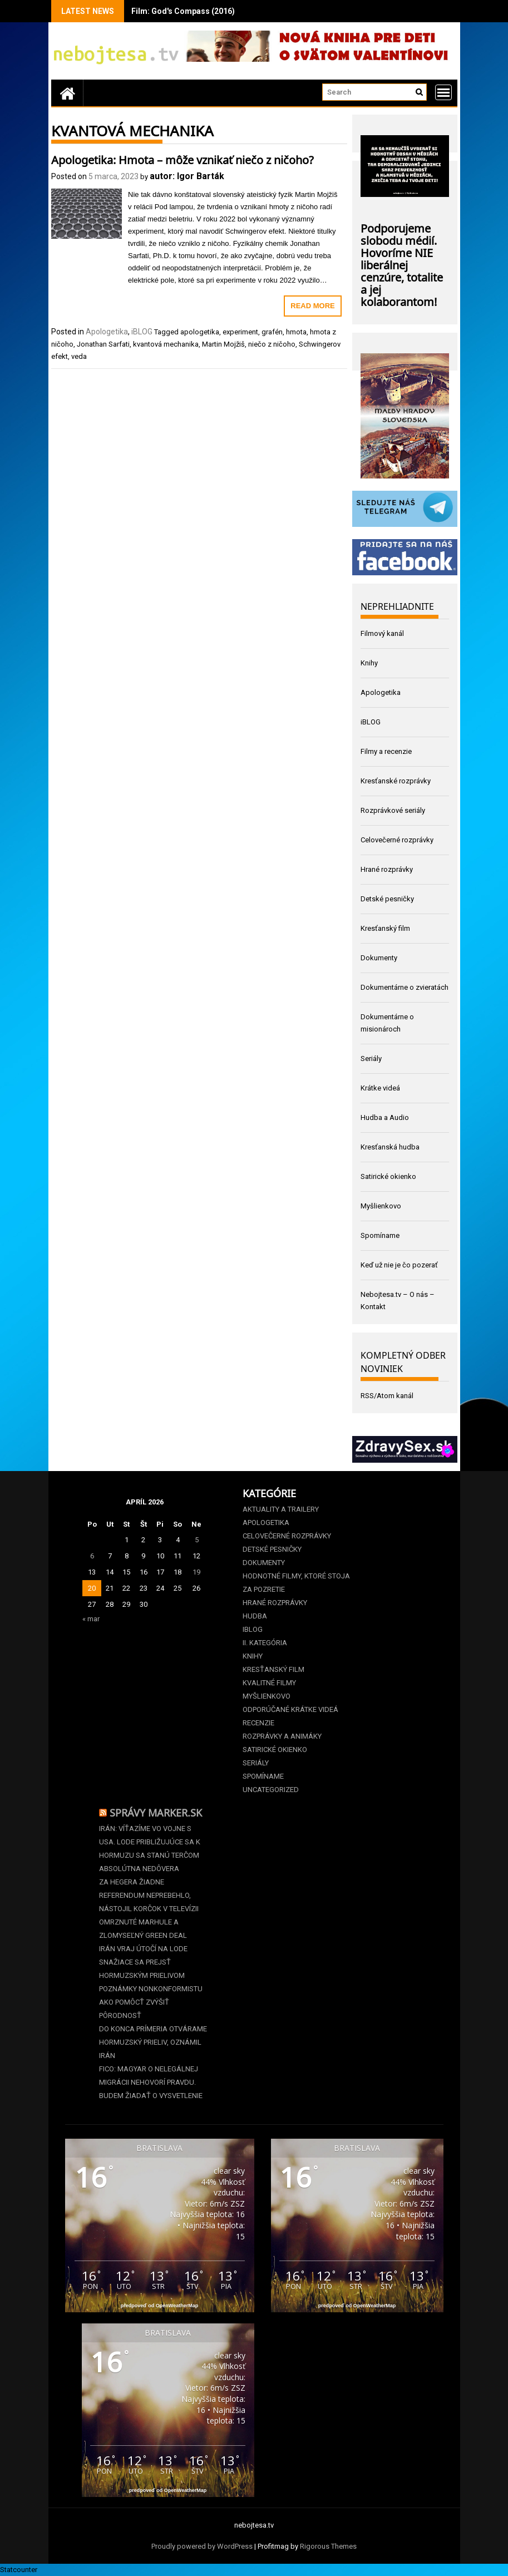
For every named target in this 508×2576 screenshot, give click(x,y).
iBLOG (141, 331)
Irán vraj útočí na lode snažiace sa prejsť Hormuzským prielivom (143, 1962)
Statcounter (18, 2569)
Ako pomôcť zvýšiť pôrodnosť (134, 2009)
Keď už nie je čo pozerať (399, 1265)
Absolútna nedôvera (139, 1868)
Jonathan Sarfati (103, 344)
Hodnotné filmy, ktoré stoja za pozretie (296, 1582)
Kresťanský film (385, 928)
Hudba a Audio (385, 1117)
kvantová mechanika (166, 344)
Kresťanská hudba (390, 1147)
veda (79, 356)
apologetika (199, 332)
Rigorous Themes (328, 2546)
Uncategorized (271, 1789)
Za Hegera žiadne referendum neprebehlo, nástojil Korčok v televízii (149, 1895)
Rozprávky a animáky (282, 1736)
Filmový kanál (382, 633)
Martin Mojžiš (223, 344)
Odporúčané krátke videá (290, 1709)
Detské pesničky (387, 899)
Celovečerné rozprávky (397, 840)
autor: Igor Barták (187, 176)
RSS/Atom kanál (387, 1395)
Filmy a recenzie (386, 751)
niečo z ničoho (271, 344)
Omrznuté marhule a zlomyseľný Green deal (143, 1929)
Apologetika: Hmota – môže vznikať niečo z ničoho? (182, 159)
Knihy (369, 663)
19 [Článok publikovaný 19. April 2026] (196, 1572)
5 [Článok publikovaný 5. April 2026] (197, 1540)
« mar (91, 1619)
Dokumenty (379, 958)
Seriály (371, 1058)
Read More (312, 306)
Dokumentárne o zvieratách (404, 987)
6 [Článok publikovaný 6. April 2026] (92, 1556)
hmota (296, 332)
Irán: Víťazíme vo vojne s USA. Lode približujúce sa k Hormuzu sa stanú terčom (149, 1841)
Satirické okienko (388, 1176)
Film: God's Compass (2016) (183, 11)
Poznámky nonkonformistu (151, 1989)
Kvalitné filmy (269, 1683)
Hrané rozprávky (387, 869)
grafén (272, 332)
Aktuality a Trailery (281, 1509)
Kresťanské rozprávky (396, 781)
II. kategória (265, 1643)
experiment (240, 332)
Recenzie (258, 1723)
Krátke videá (380, 1088)
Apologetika (107, 331)
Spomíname (380, 1235)
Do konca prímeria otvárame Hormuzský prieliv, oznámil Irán (153, 2042)
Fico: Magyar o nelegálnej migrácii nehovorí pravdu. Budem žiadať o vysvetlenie (151, 2082)
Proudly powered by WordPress (202, 2546)
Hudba (255, 1616)
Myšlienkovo (381, 1206)
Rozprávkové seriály (393, 810)
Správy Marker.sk (156, 1811)
